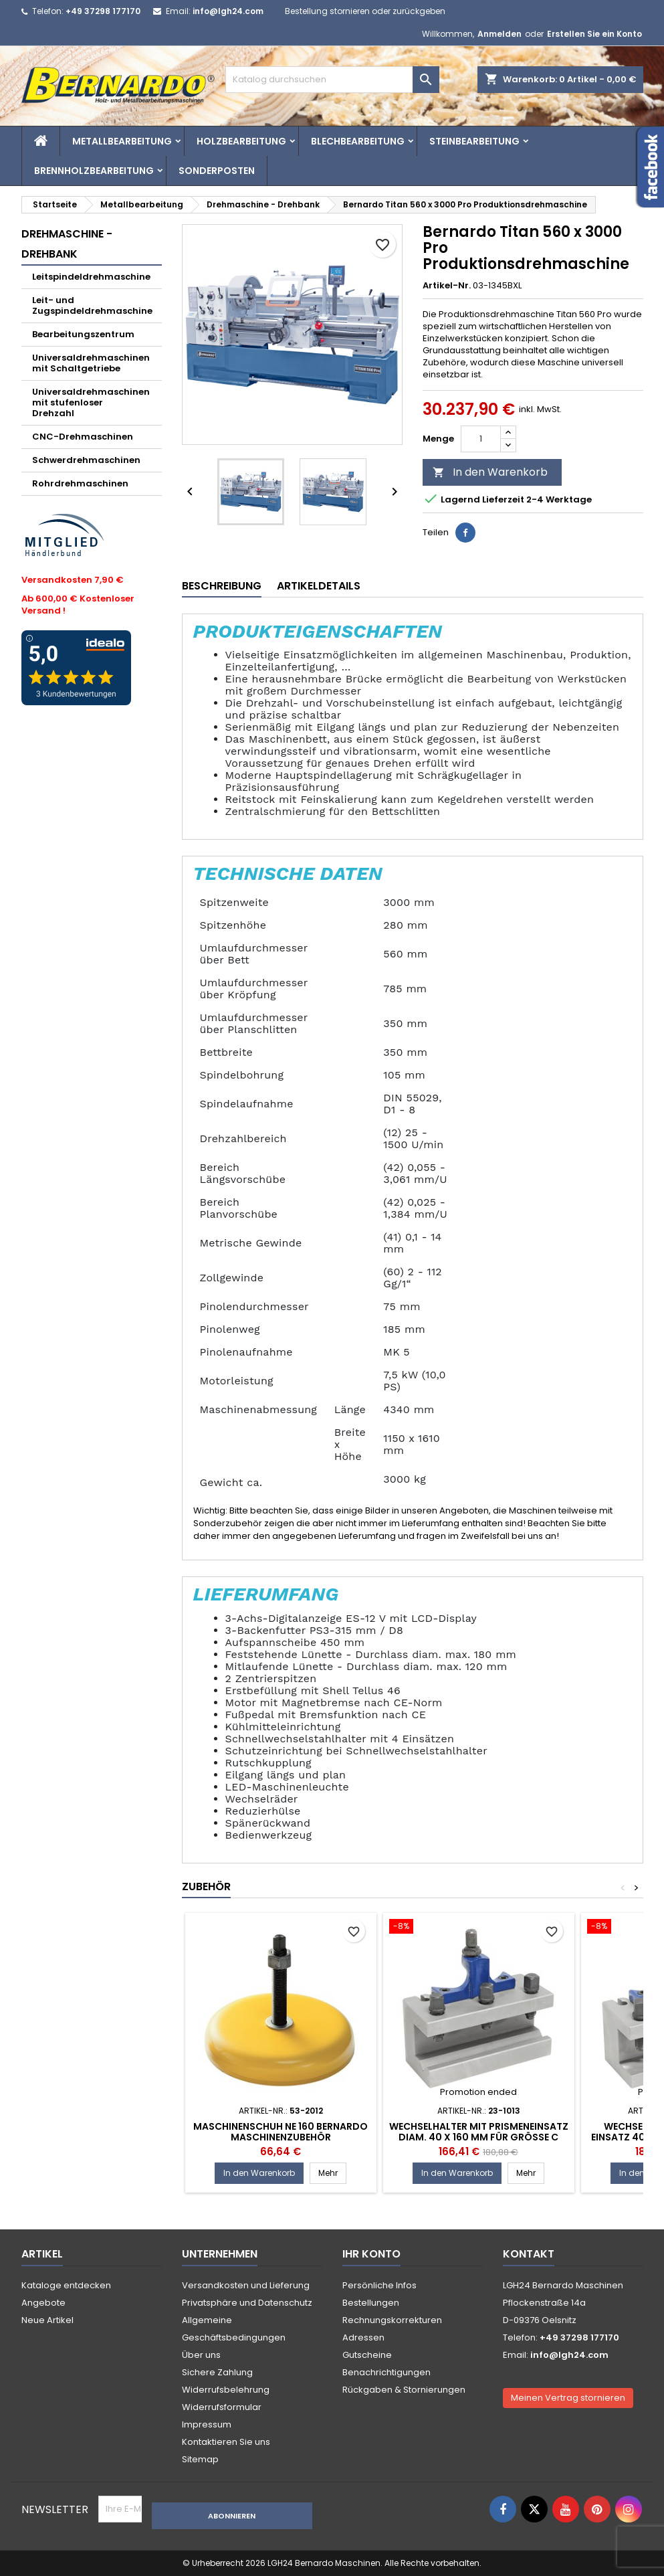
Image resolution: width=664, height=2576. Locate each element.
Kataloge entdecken (66, 2285)
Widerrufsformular (221, 2407)
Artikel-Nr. (447, 286)
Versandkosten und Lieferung (246, 2285)
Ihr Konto (371, 2254)
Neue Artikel (47, 2320)
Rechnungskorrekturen (392, 2320)
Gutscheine (367, 2355)
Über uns (201, 2355)
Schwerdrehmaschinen (86, 460)
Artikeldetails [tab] (318, 585)
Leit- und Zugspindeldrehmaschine (92, 305)
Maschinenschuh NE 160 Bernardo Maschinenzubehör (280, 2132)
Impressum (206, 2424)
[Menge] (481, 439)
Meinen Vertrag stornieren (568, 2397)
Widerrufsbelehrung (225, 2389)
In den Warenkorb (490, 472)
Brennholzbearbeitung (94, 170)
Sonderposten (217, 170)
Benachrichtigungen (386, 2372)
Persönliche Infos (379, 2285)
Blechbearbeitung (358, 141)
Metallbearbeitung (122, 141)
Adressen (363, 2337)
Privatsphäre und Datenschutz (247, 2302)
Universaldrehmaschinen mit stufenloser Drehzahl (91, 402)
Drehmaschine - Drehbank (66, 244)
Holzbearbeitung (241, 141)
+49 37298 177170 (103, 11)
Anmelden (499, 33)
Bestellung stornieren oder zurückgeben (365, 11)
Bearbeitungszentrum (83, 334)
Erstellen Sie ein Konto (594, 33)
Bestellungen (370, 2302)
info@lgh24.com (228, 11)
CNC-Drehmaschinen (82, 436)
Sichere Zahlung (217, 2372)
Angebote (43, 2302)
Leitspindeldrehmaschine (91, 276)
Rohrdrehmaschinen (80, 483)
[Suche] (332, 79)
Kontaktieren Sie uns (226, 2441)
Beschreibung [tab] (221, 585)
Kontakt (528, 2254)
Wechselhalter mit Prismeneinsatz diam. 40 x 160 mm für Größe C (478, 2132)
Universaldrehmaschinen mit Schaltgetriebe (91, 363)
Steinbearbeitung (474, 141)
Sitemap (200, 2459)
